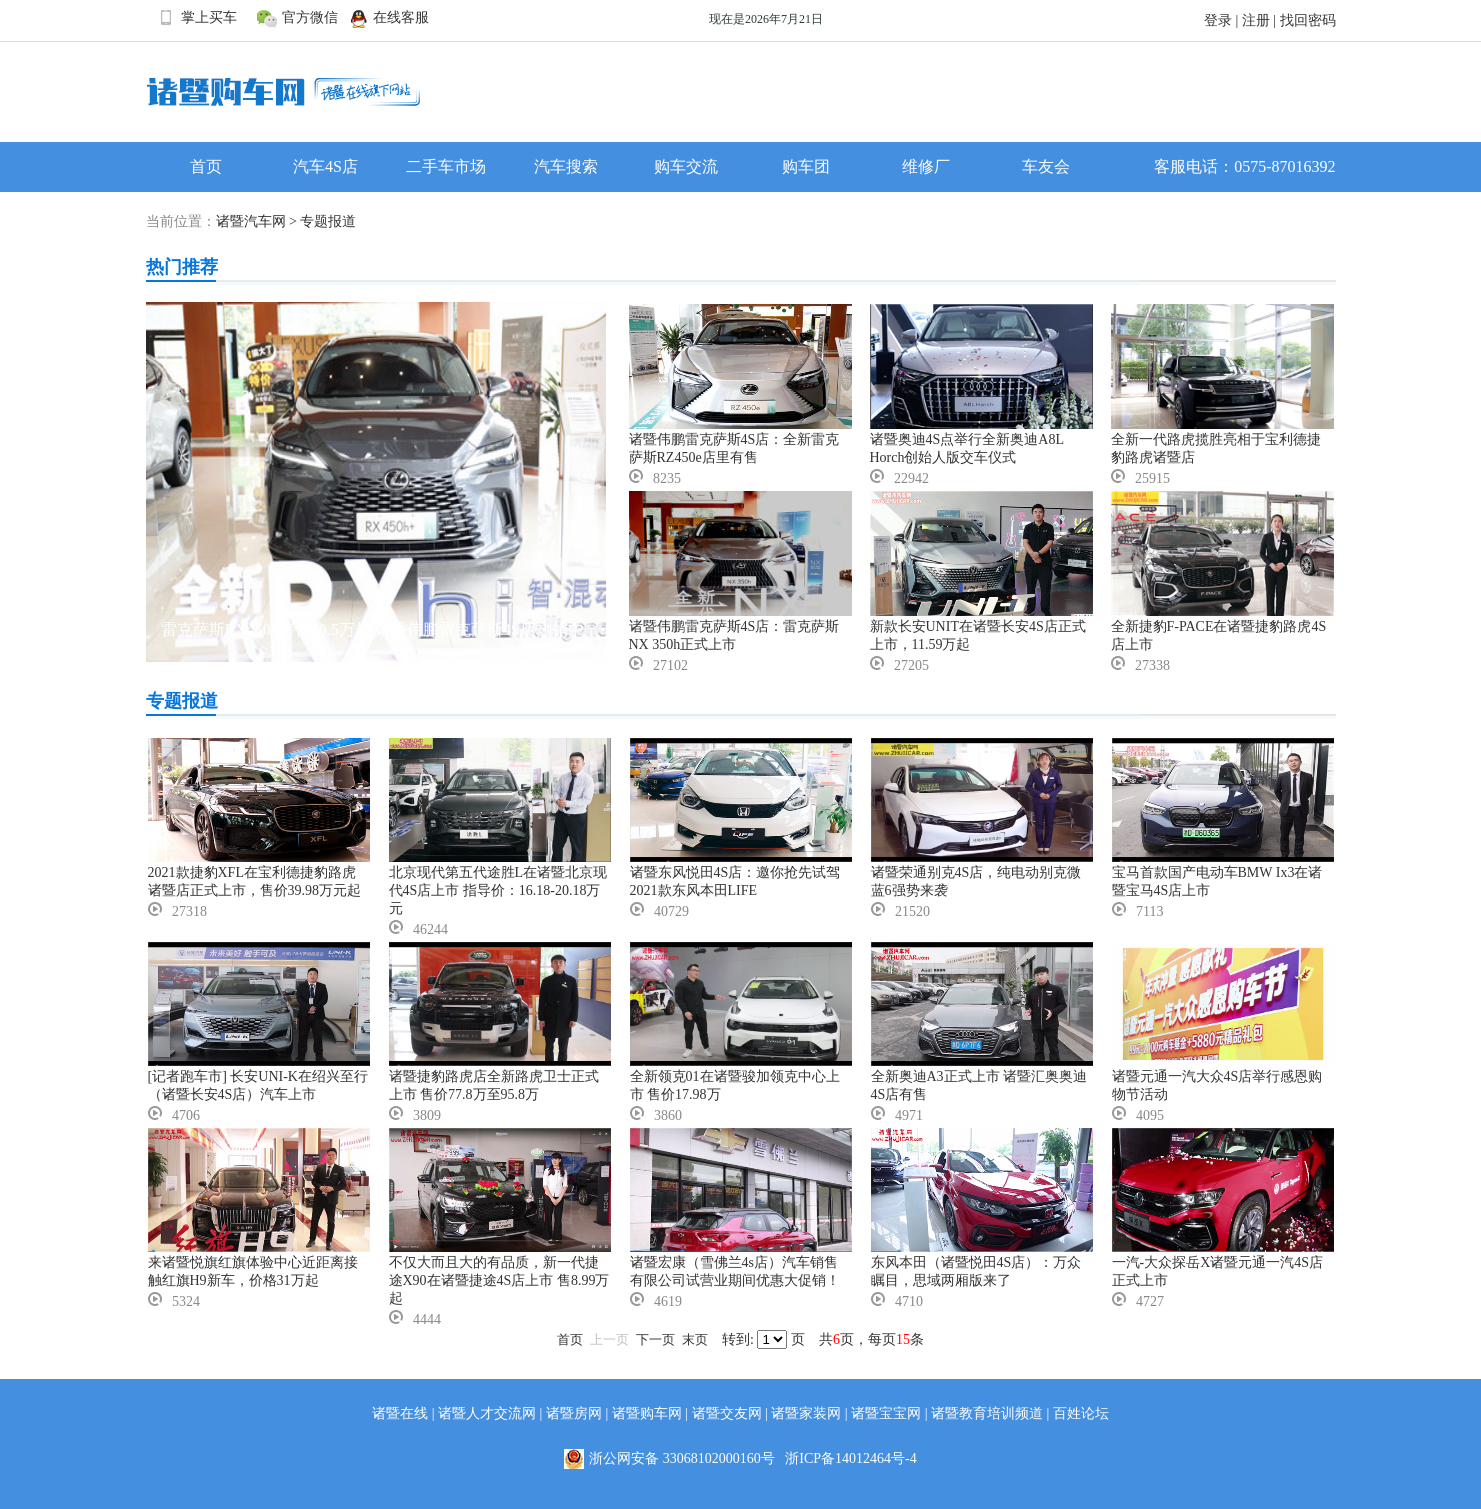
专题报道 (328, 221)
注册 (1256, 20)
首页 (206, 166)
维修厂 (926, 166)
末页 (695, 1339)
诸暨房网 (574, 1413)
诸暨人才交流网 (487, 1413)
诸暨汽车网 (251, 221)
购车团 (806, 166)
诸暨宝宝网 (886, 1413)
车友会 (1046, 166)
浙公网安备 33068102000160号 (674, 1459)
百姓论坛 (1081, 1413)
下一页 (655, 1339)
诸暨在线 (400, 1413)
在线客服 (388, 18)
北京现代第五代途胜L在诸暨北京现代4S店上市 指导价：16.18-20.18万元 (498, 890)
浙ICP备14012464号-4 (850, 1458)
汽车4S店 (325, 166)
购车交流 (686, 166)
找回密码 (1308, 20)
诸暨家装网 (806, 1413)
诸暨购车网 (647, 1413)
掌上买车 (196, 18)
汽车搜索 (566, 166)
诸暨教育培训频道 (987, 1413)
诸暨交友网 (727, 1413)
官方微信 (297, 18)
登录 (1218, 20)
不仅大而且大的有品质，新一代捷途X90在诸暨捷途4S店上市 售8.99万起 (499, 1280)
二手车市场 (446, 166)
